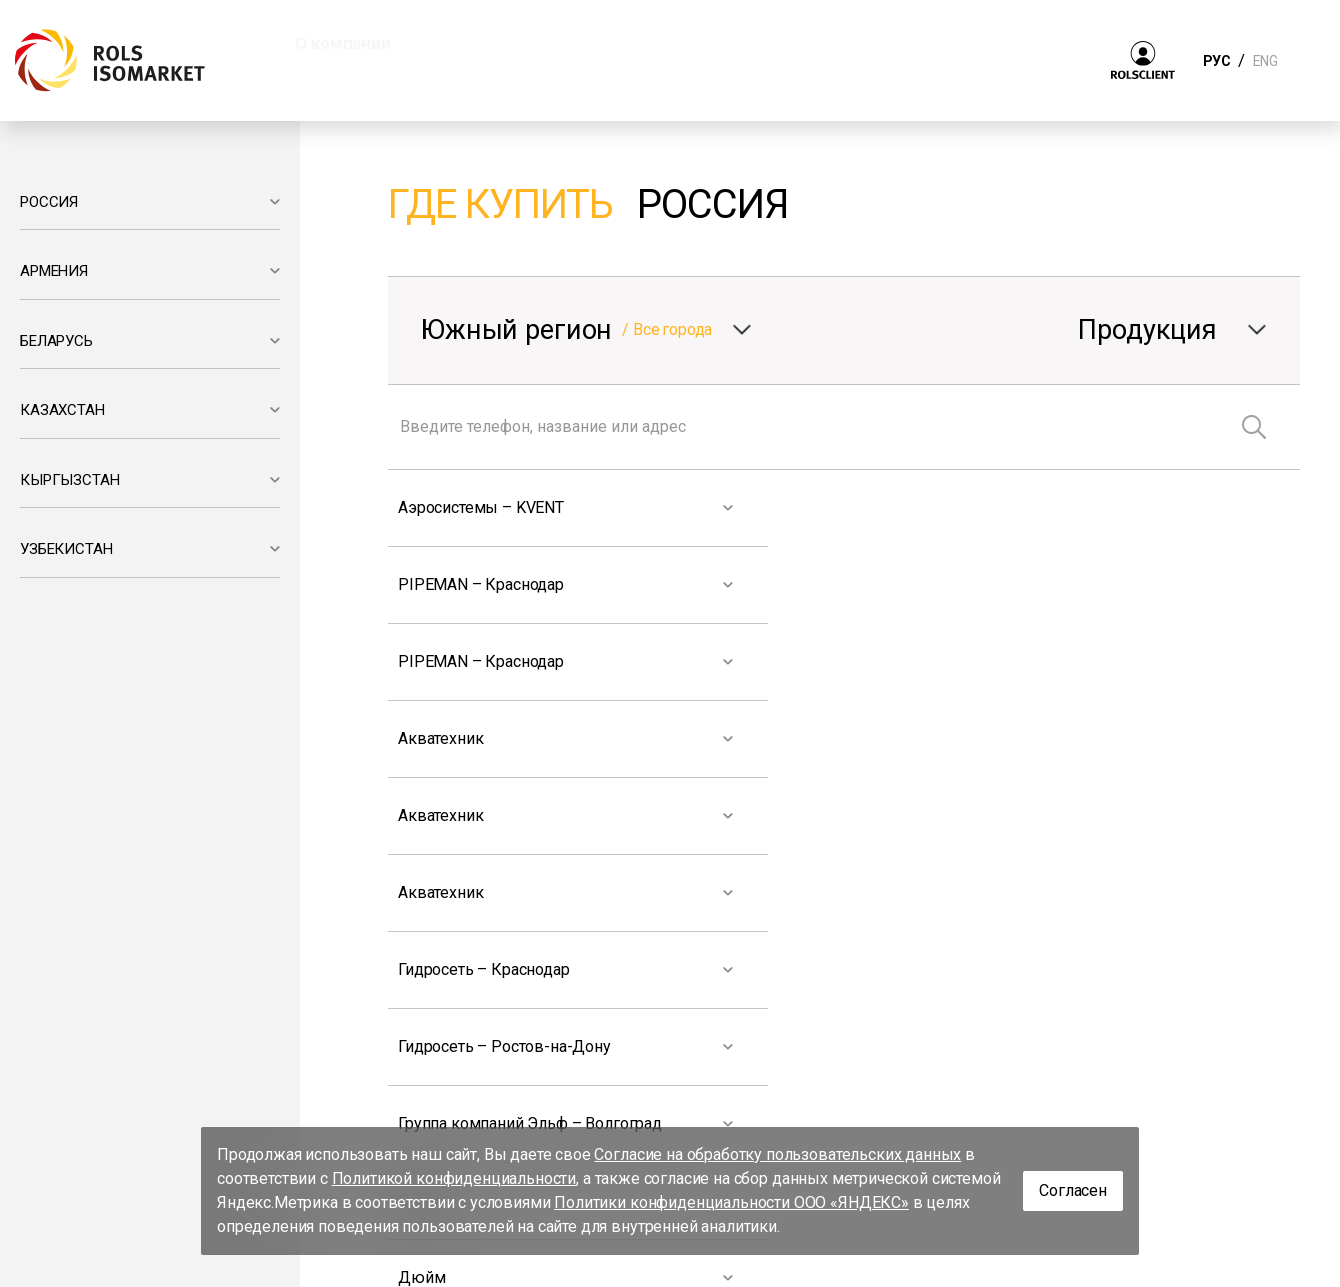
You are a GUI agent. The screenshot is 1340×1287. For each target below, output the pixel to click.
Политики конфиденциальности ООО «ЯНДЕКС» (731, 1202)
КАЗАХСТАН (62, 410)
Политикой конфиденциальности (454, 1178)
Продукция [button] (497, 43)
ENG (1265, 61)
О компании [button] (342, 43)
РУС (1216, 61)
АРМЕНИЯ (54, 271)
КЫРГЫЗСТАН (69, 480)
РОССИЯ (49, 202)
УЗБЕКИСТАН (66, 549)
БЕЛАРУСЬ (56, 341)
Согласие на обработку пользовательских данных (777, 1154)
